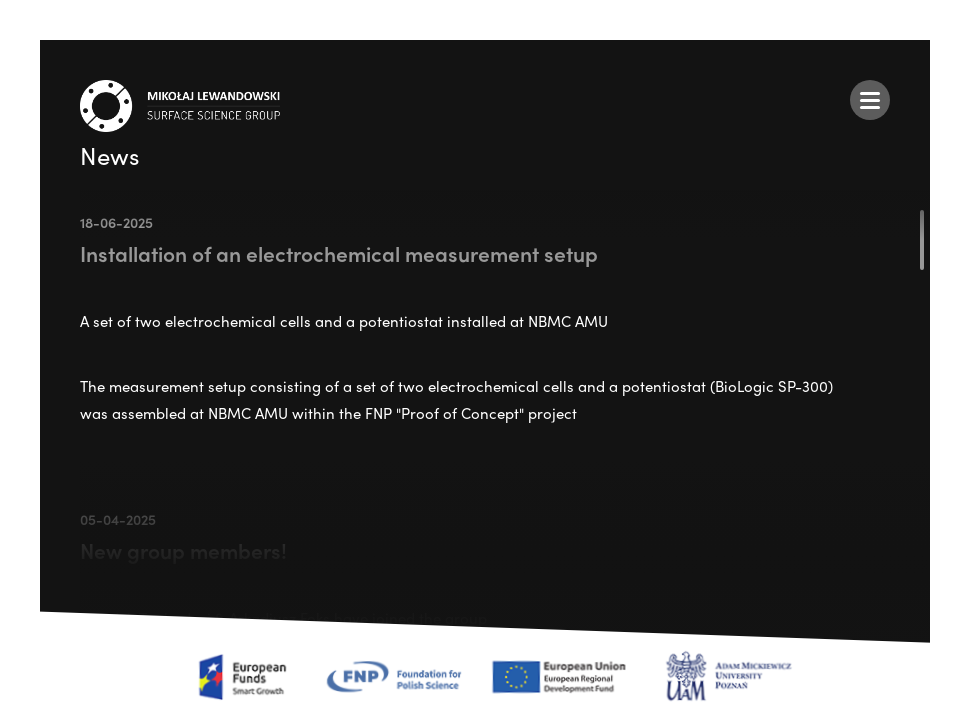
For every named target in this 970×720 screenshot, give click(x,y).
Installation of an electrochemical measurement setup (339, 253)
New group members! (183, 550)
